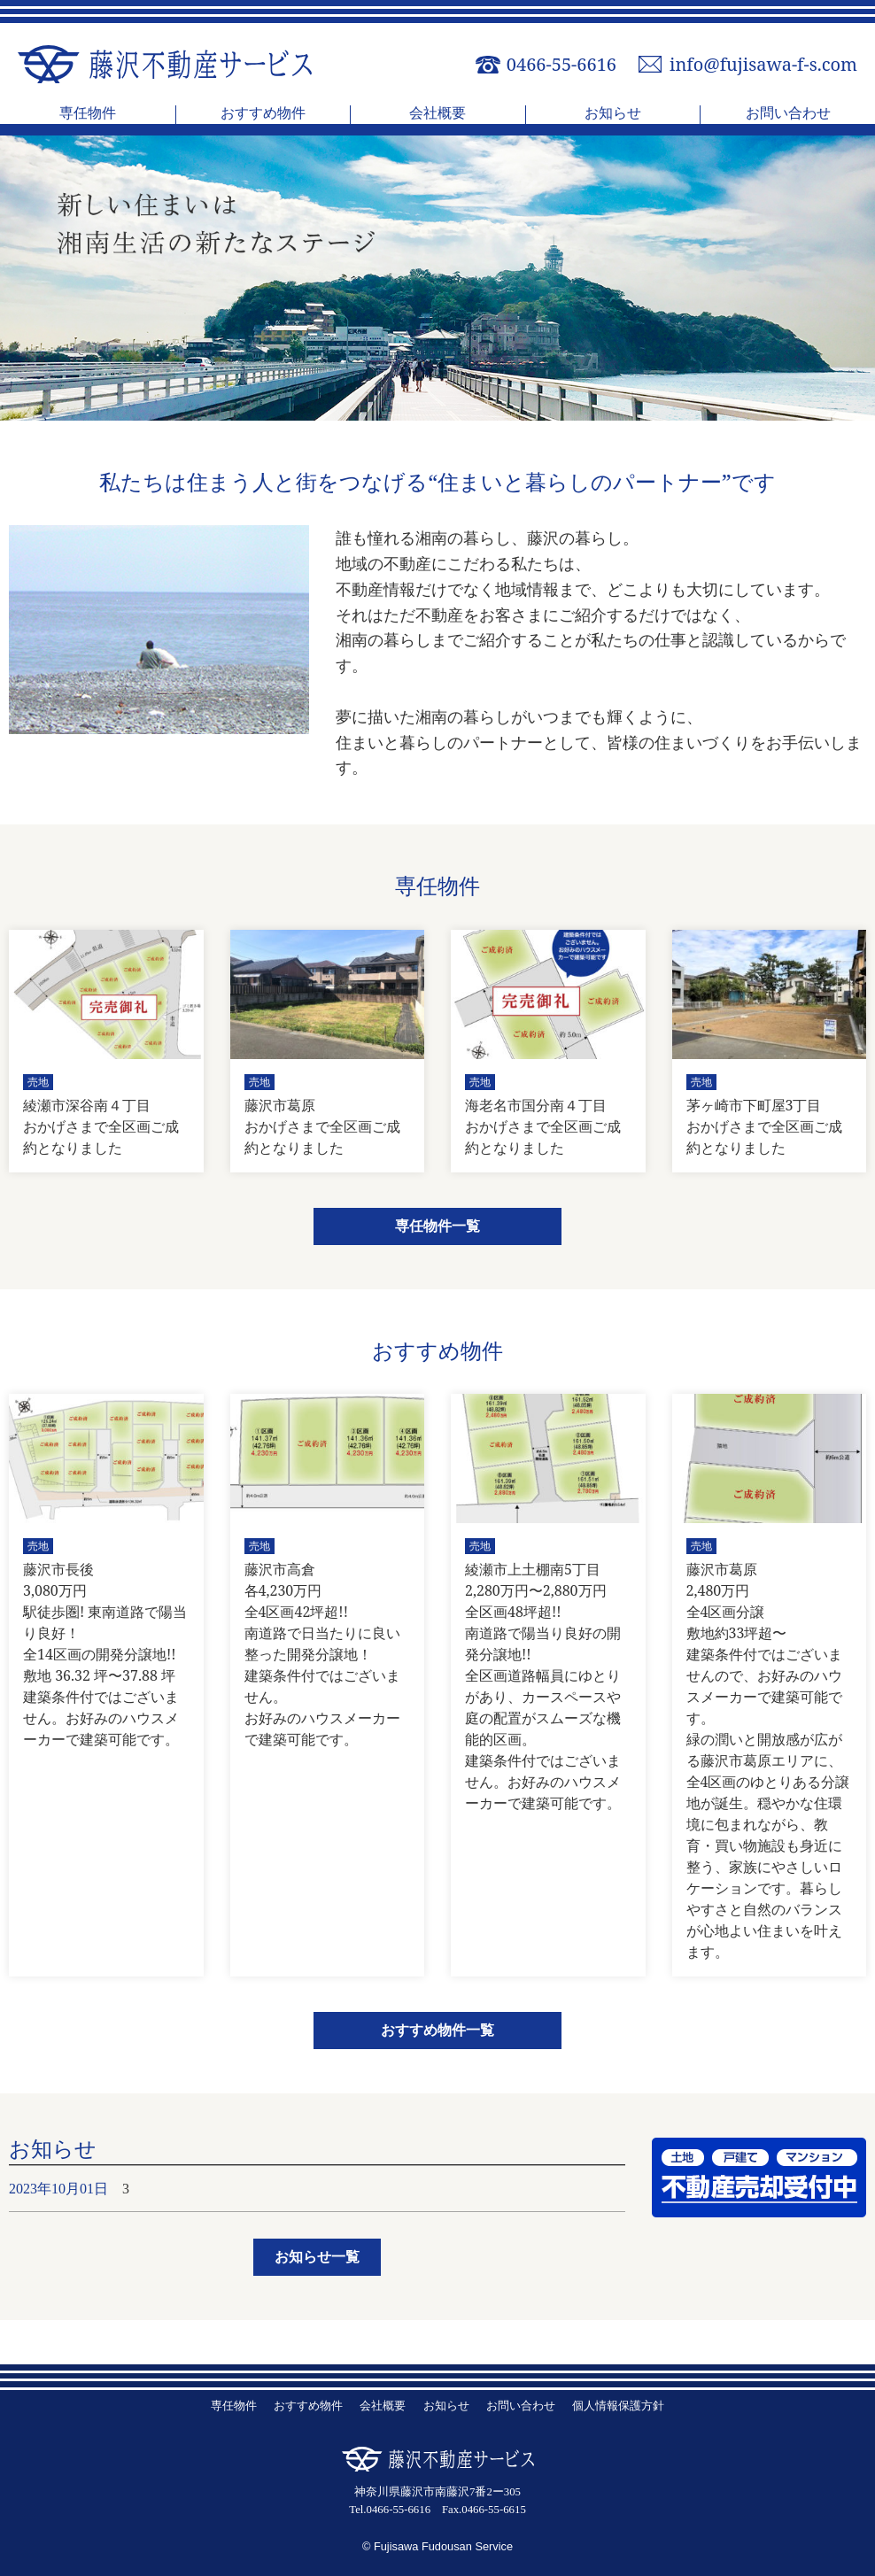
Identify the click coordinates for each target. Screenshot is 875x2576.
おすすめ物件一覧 (437, 2030)
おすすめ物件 (263, 113)
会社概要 (437, 113)
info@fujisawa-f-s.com (763, 64)
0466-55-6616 (561, 64)
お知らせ (613, 113)
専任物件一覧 (437, 1226)
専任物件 (87, 113)
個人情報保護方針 (618, 2406)
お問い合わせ (788, 113)
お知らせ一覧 (317, 2256)
